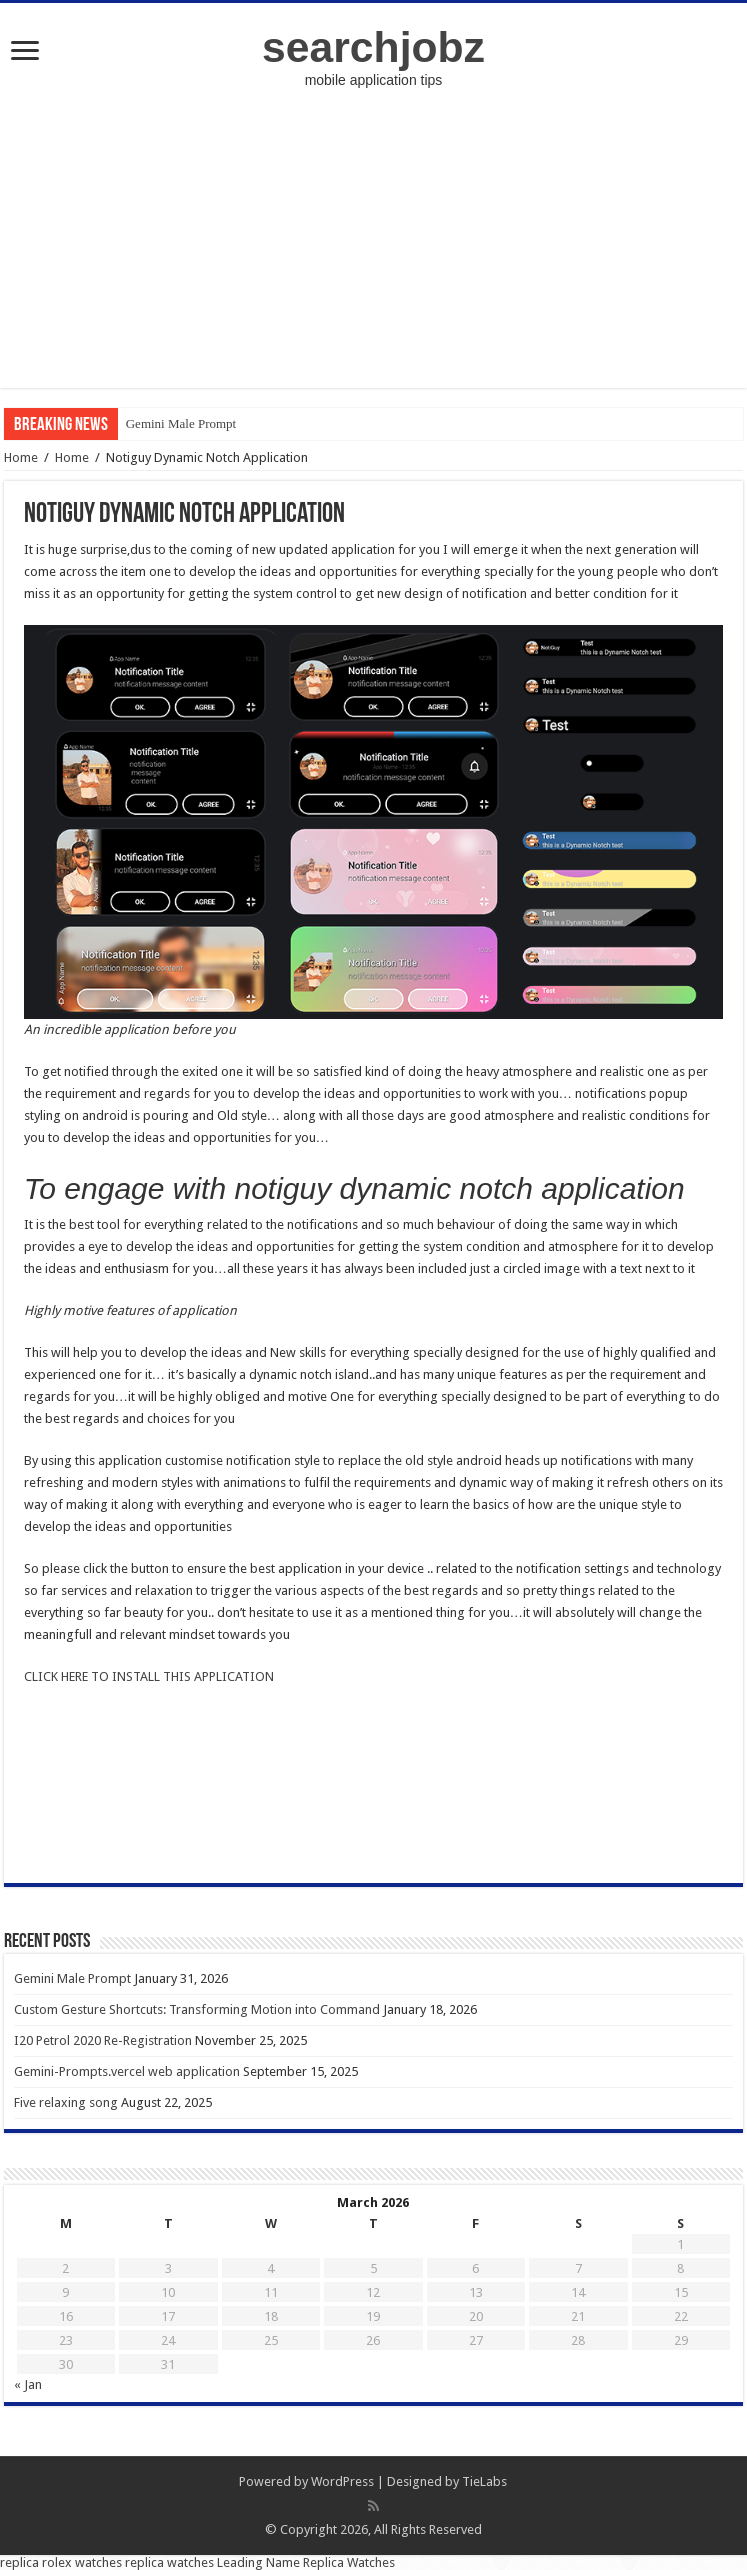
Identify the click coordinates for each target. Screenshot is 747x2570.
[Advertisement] (373, 248)
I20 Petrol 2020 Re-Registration (103, 2040)
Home (21, 457)
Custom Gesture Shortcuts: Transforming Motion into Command (197, 2009)
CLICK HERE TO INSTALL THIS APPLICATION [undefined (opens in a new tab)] (149, 1676)
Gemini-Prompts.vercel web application (127, 2071)
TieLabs (484, 2481)
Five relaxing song (66, 2102)
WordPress (342, 2481)
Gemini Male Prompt (181, 423)
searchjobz (373, 47)
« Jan (28, 2384)
